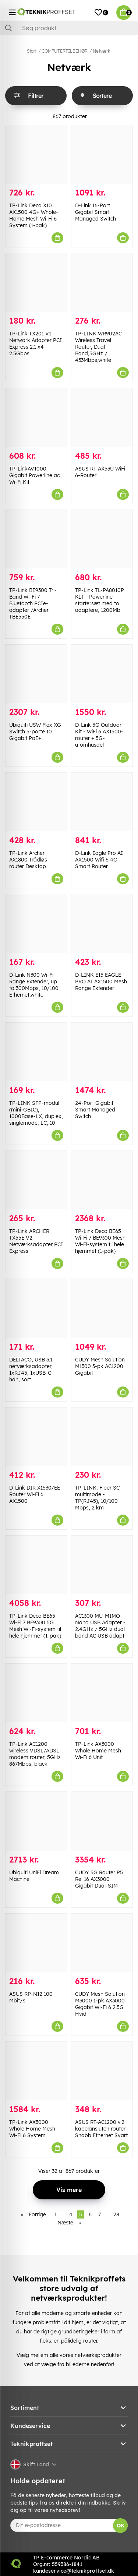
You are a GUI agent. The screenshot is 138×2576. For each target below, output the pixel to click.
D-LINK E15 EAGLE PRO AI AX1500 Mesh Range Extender (101, 981)
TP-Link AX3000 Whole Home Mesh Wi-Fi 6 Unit (98, 1751)
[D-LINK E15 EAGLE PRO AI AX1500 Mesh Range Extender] (102, 923)
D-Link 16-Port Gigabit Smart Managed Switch (95, 212)
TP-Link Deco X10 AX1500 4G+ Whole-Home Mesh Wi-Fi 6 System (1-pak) (33, 215)
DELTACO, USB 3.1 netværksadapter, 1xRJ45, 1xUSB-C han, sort (31, 1369)
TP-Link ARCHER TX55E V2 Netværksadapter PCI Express (36, 1241)
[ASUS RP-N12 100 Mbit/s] (36, 1943)
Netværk (101, 51)
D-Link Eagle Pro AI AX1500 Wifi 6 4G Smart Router (99, 860)
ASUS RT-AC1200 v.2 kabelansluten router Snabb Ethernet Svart (101, 2129)
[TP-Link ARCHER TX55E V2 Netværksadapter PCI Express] (36, 1180)
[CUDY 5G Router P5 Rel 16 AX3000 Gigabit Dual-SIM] (102, 1821)
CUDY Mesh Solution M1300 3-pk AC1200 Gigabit (100, 1366)
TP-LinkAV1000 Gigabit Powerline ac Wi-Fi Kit (34, 475)
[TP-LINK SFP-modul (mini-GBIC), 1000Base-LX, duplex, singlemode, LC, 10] (36, 1052)
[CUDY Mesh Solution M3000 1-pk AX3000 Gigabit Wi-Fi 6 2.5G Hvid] (102, 1943)
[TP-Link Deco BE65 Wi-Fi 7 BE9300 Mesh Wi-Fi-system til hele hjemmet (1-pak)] (102, 1180)
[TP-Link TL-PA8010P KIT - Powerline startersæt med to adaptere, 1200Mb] (102, 539)
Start (31, 51)
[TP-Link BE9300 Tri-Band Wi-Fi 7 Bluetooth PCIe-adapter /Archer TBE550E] (36, 539)
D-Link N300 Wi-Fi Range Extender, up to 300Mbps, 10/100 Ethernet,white (34, 985)
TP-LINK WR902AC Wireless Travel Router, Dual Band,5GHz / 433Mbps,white (98, 346)
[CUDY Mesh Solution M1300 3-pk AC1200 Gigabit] (102, 1308)
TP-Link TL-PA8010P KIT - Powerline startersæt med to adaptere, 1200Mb (99, 600)
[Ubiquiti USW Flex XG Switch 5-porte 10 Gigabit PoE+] (36, 674)
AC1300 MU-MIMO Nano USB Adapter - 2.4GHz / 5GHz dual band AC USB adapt (100, 1626)
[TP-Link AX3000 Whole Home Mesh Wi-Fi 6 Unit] (102, 1693)
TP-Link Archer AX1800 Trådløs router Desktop (28, 860)
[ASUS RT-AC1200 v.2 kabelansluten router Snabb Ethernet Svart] (102, 2071)
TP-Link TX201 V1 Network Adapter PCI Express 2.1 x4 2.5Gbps (35, 343)
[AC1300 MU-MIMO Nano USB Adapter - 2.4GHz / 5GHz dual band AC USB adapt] (102, 1565)
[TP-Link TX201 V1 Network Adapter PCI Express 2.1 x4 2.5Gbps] (36, 282)
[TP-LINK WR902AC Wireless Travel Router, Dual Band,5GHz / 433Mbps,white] (102, 282)
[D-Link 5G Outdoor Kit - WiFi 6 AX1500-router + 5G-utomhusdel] (102, 674)
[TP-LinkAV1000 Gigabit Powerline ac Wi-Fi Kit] (36, 417)
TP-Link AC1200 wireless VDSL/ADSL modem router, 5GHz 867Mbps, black (35, 1754)
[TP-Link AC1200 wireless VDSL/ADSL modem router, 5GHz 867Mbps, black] (36, 1693)
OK (120, 2525)
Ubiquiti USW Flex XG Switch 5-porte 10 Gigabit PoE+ (35, 731)
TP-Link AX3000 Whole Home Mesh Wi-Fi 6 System (32, 2129)
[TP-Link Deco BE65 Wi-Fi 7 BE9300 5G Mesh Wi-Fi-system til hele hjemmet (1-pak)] (36, 1565)
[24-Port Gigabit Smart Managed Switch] (102, 1052)
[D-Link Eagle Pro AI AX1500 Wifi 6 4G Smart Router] (102, 802)
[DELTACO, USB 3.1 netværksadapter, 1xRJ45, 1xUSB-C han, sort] (36, 1308)
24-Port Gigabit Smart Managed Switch (95, 1110)
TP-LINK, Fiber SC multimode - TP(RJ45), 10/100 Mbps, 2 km (97, 1497)
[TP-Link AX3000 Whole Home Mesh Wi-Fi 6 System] (36, 2071)
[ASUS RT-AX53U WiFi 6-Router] (102, 417)
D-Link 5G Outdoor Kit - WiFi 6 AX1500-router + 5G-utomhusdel (99, 735)
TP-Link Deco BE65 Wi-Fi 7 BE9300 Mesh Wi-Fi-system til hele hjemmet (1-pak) (100, 1241)
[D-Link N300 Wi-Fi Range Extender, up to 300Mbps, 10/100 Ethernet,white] (36, 923)
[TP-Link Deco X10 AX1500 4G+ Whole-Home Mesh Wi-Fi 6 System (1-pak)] (36, 154)
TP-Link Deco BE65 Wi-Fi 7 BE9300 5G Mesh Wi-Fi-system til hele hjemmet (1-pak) (35, 1626)
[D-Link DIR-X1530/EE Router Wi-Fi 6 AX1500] (36, 1436)
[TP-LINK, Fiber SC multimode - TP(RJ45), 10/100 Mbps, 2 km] (102, 1436)
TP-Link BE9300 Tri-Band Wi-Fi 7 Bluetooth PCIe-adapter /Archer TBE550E (33, 603)
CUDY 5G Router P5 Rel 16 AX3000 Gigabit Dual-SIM (99, 1879)
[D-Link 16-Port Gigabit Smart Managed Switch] (102, 154)
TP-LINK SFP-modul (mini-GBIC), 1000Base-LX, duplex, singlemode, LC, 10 (36, 1113)
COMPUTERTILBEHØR (65, 51)
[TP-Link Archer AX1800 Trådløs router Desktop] (36, 802)
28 (116, 2214)
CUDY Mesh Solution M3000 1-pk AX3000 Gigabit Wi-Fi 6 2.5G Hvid (100, 2004)
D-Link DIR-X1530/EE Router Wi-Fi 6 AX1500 (34, 1494)
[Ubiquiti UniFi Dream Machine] (36, 1821)
